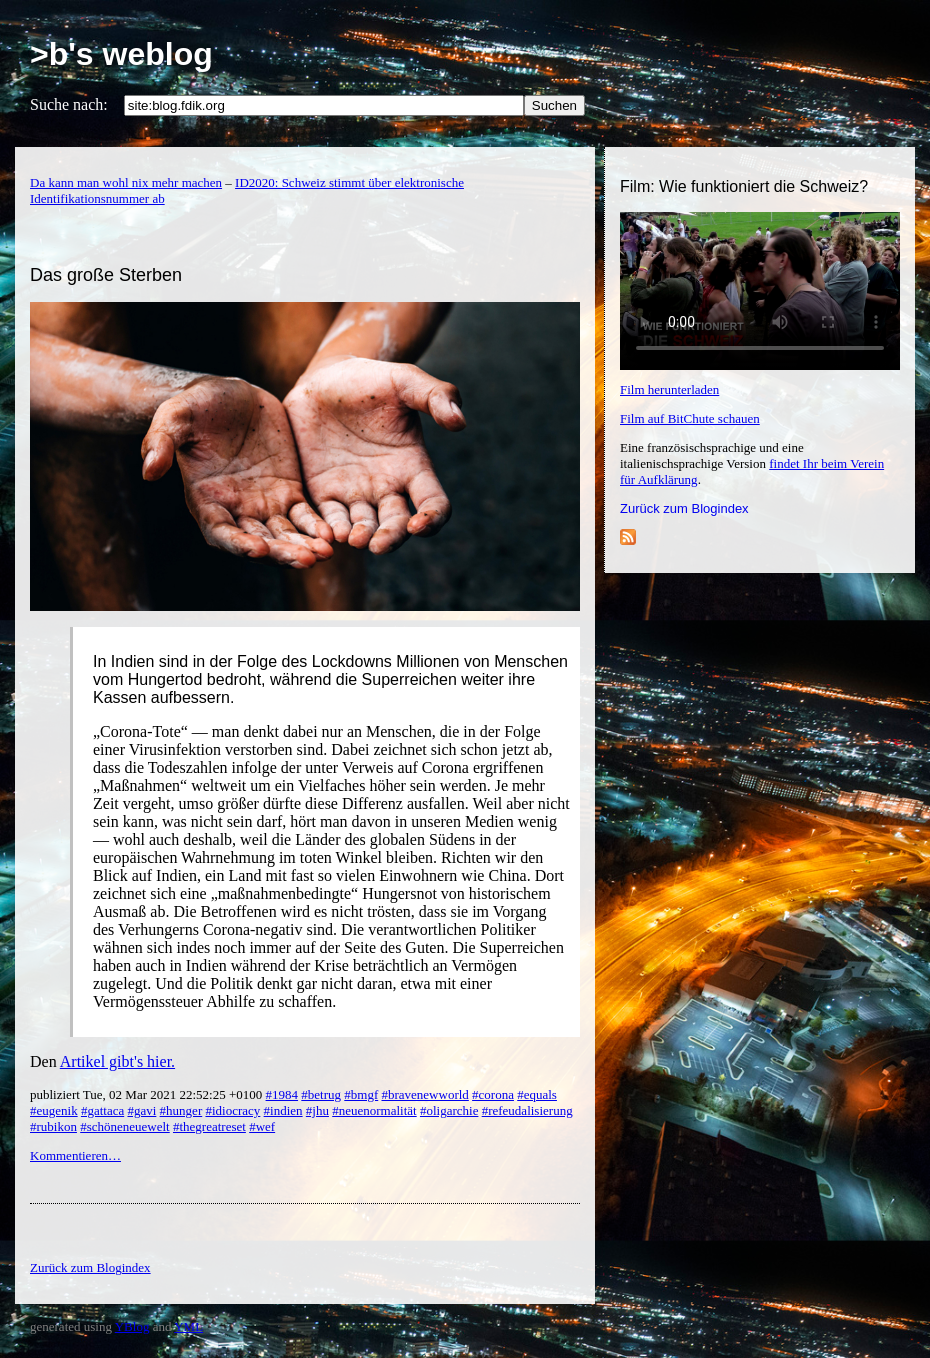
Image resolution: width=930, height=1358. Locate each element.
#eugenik (54, 1110)
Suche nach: (69, 104)
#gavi (141, 1110)
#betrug (321, 1094)
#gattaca (102, 1110)
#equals (537, 1094)
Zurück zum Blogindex (684, 508)
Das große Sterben (106, 275)
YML (188, 1326)
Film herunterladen (669, 389)
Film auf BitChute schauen (690, 418)
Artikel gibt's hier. (117, 1061)
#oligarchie (449, 1110)
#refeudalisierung (527, 1110)
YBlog (132, 1326)
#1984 (282, 1094)
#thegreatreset (209, 1126)
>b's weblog (121, 54)
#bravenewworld (424, 1094)
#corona (493, 1094)
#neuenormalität (374, 1110)
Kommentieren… (75, 1155)
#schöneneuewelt (125, 1126)
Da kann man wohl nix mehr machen (126, 182)
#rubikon (53, 1126)
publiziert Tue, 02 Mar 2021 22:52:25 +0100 (148, 1094)
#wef (262, 1126)
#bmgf (361, 1094)
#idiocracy (232, 1110)
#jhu (317, 1110)
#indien (283, 1110)
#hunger (181, 1110)
